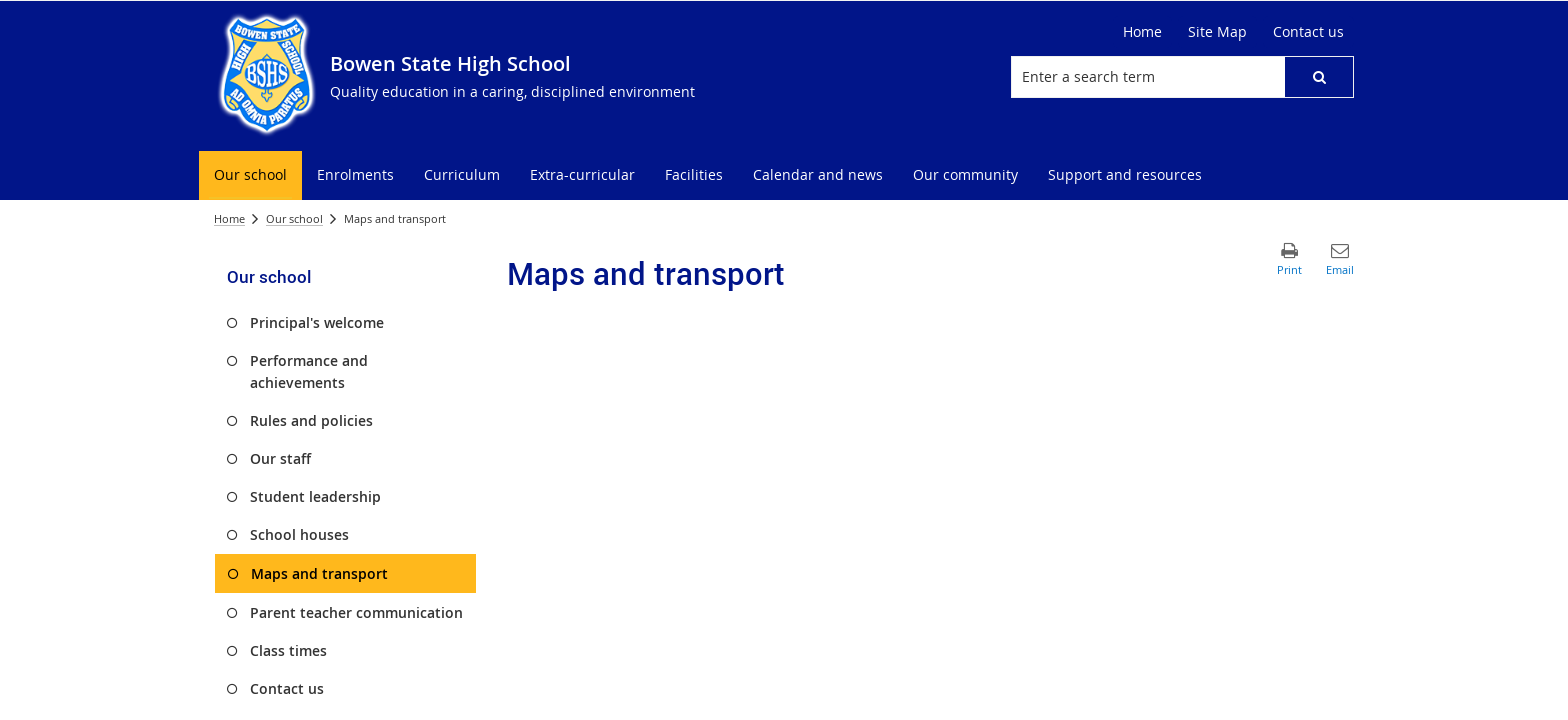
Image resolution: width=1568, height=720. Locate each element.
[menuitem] (250, 175)
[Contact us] (1308, 32)
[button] (1319, 77)
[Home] (1142, 32)
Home (229, 218)
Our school (294, 218)
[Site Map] (1217, 32)
